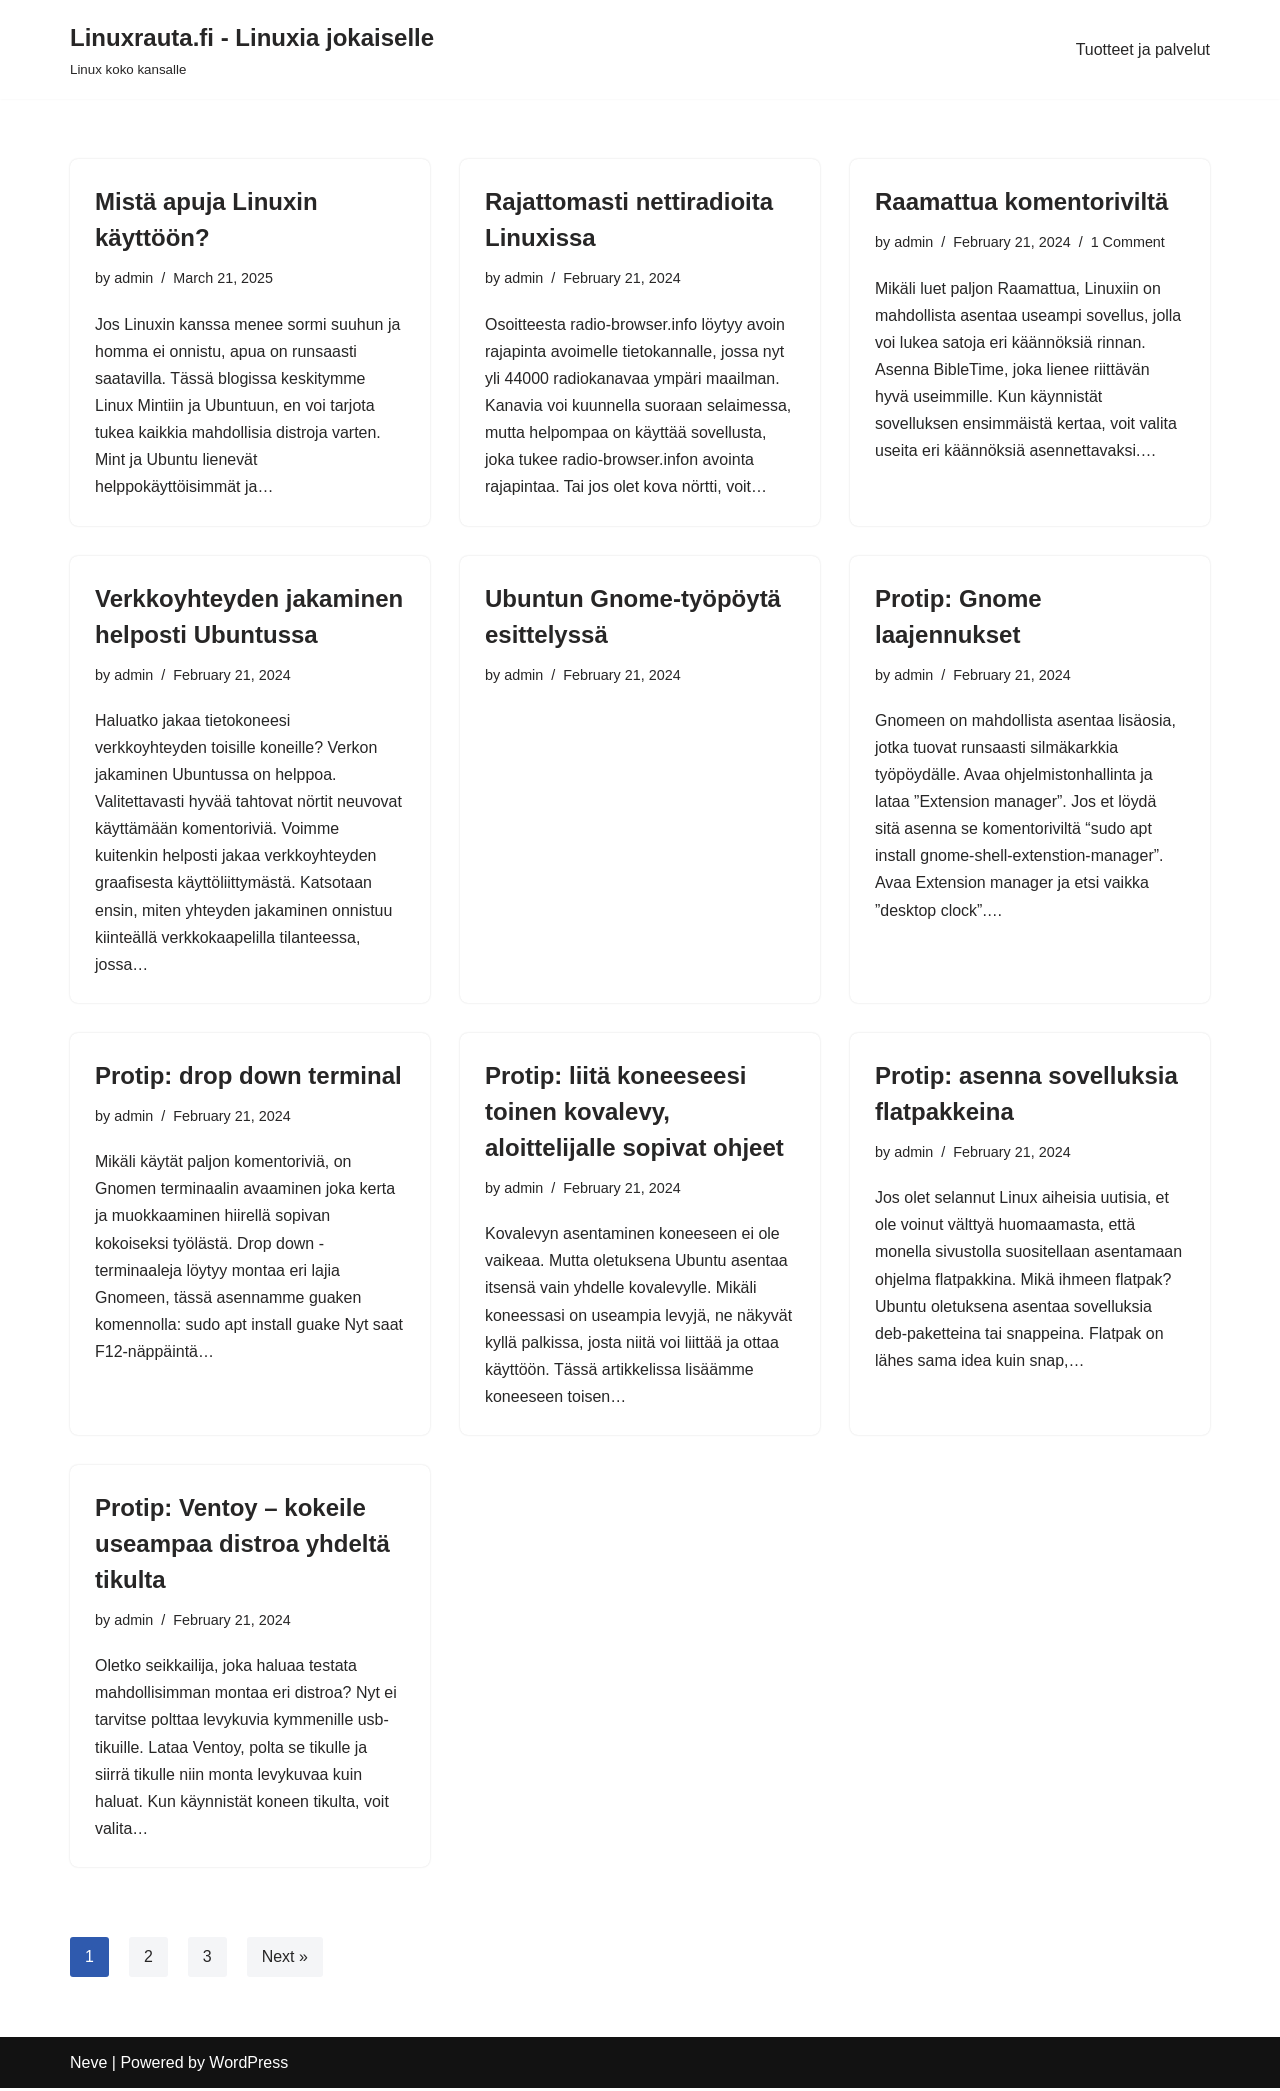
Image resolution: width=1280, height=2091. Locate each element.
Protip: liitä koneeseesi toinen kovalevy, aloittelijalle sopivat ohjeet (634, 1113)
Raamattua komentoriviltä (1021, 201)
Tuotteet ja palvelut (1142, 49)
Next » (285, 1959)
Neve (88, 2065)
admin (133, 278)
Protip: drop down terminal (248, 1077)
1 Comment (1128, 242)
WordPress (248, 2065)
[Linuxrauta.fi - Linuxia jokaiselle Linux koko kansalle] (252, 49)
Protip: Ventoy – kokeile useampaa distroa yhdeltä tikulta (242, 1545)
